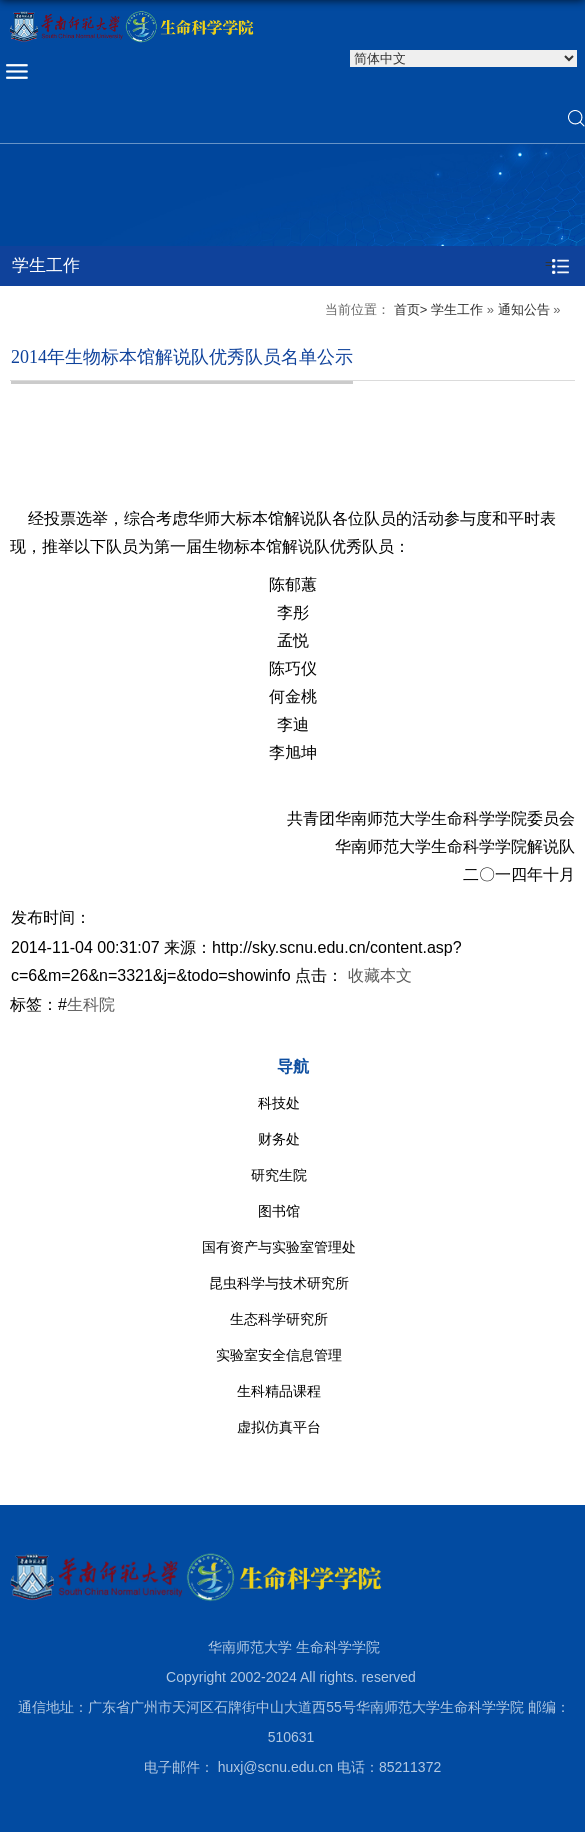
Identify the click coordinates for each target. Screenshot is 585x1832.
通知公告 (524, 309)
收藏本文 (380, 975)
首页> (411, 309)
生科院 (91, 1004)
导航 (293, 1066)
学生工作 (457, 309)
